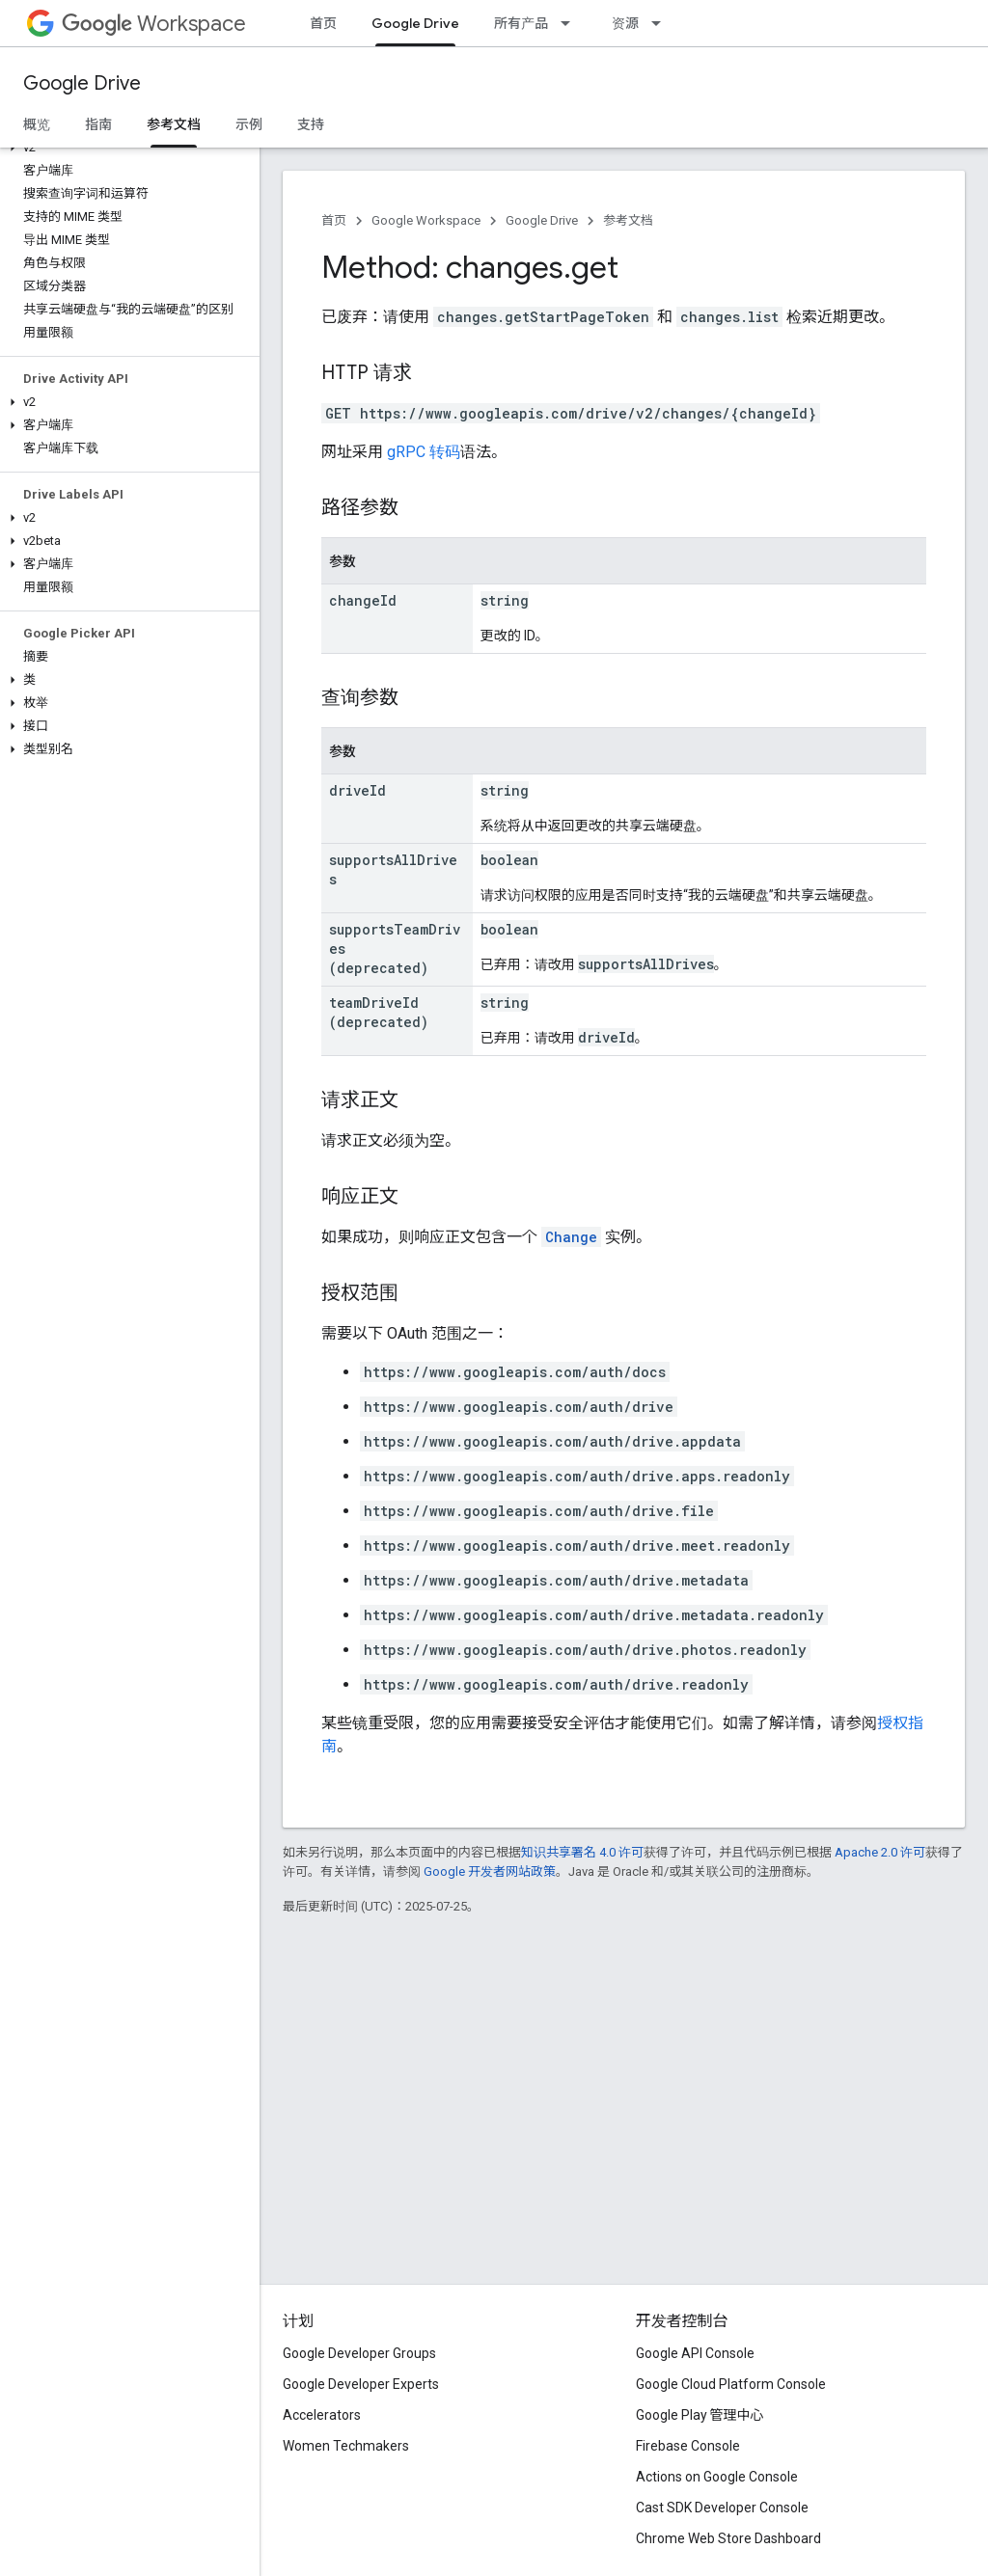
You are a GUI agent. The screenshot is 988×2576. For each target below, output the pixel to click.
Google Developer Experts (361, 2384)
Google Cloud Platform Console (731, 2384)
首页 (323, 23)
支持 (310, 124)
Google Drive (82, 83)
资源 (625, 23)
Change (571, 1237)
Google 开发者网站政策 (490, 1871)
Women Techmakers (346, 2446)
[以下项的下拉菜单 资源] (662, 23)
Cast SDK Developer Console (722, 2507)
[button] (126, 147)
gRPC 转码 (423, 452)
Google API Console (695, 2353)
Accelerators (322, 2415)
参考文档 (628, 220)
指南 (98, 124)
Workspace (154, 24)
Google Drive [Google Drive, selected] (415, 23)
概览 (36, 124)
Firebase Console (688, 2446)
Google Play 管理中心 (700, 2415)
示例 (248, 124)
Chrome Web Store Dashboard (728, 2538)
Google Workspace (425, 220)
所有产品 (521, 23)
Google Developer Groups (359, 2353)
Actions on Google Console (717, 2476)
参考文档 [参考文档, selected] (174, 124)
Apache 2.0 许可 (880, 1852)
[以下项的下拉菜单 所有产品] (571, 23)
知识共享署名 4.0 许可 (582, 1852)
